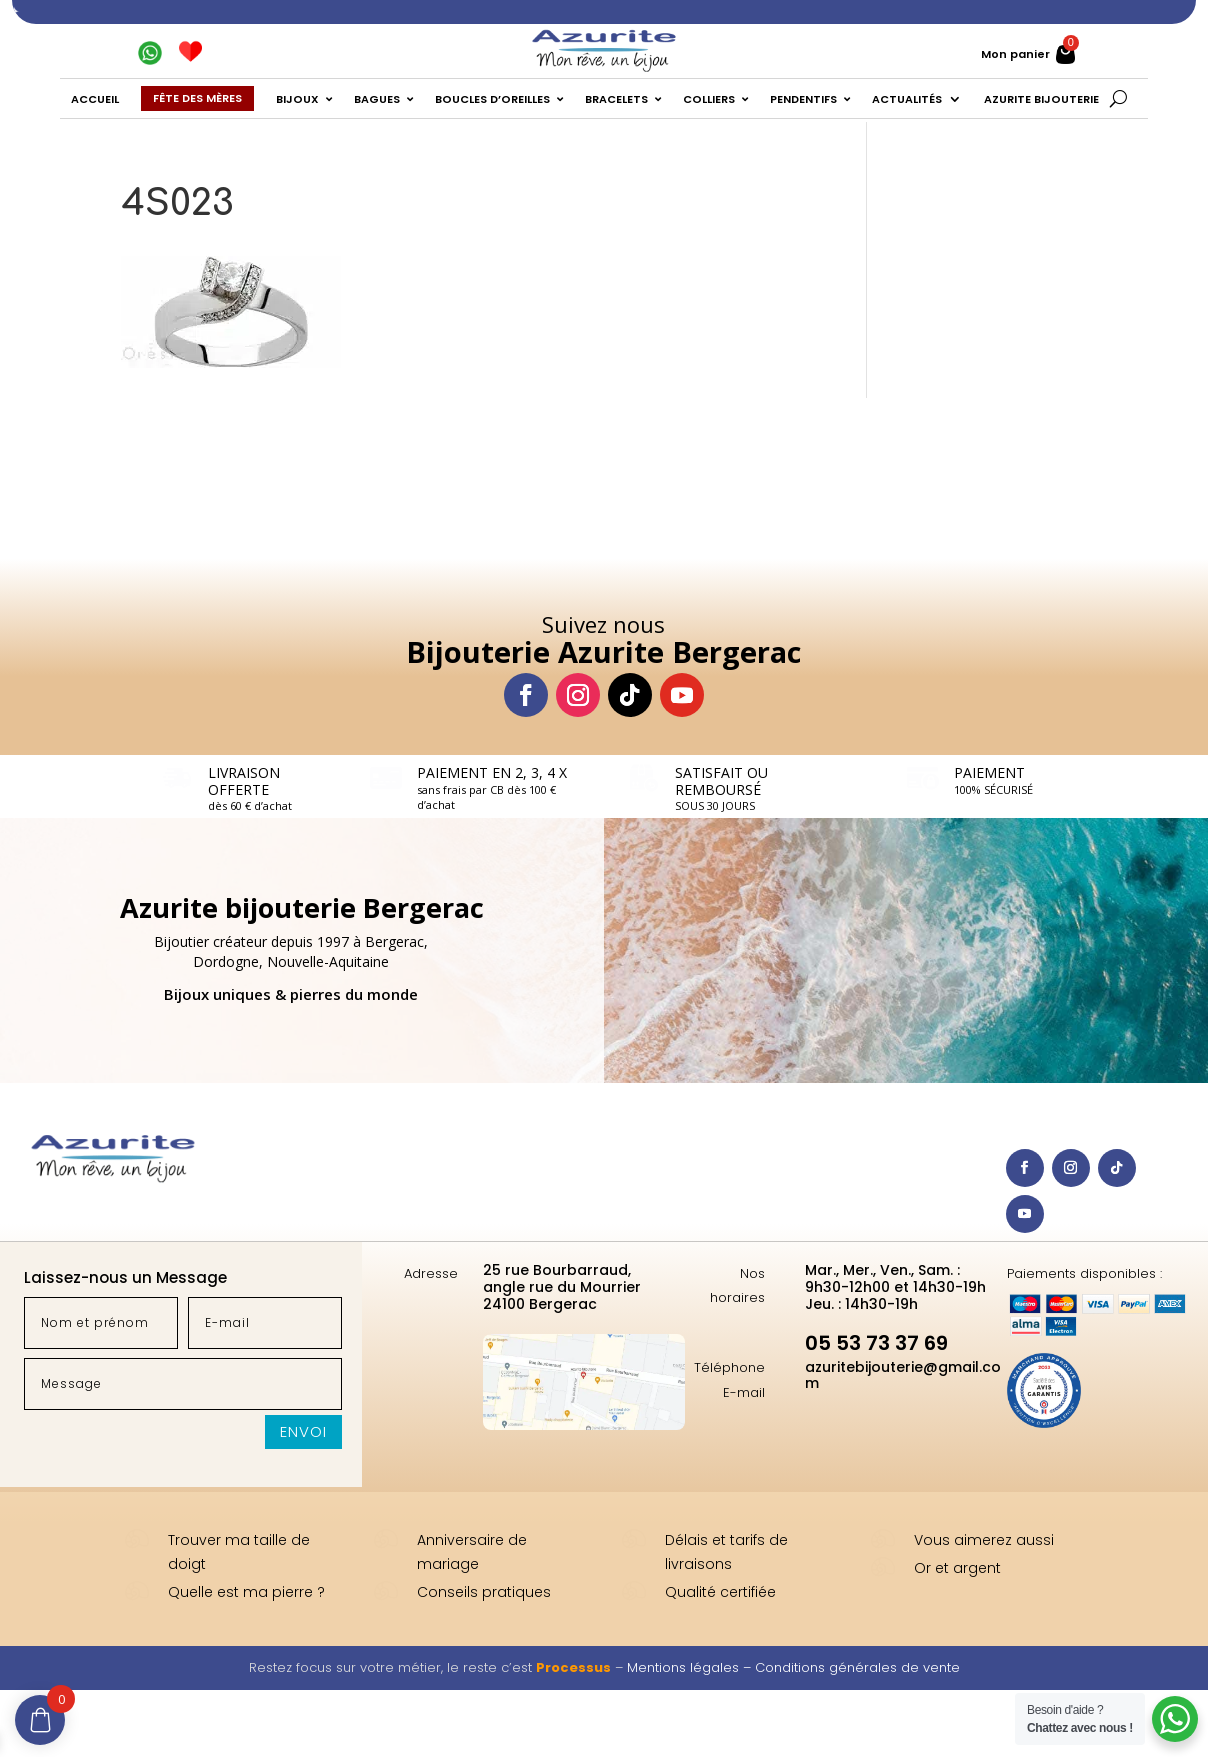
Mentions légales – (691, 1667)
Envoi (303, 1431)
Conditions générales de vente (857, 1667)
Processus (573, 1667)
